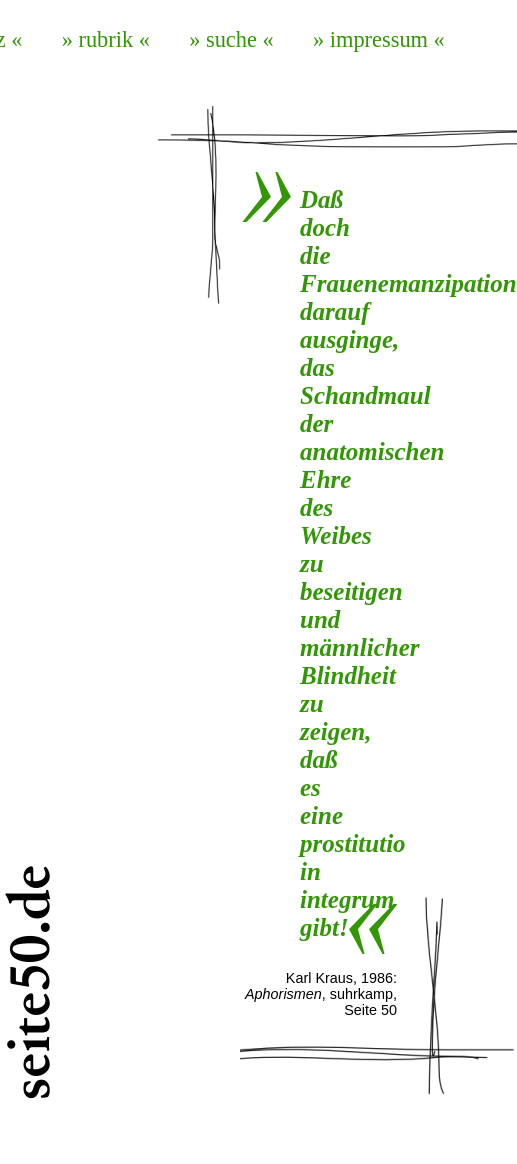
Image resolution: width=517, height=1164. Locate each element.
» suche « (231, 39)
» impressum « (379, 39)
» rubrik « (106, 39)
